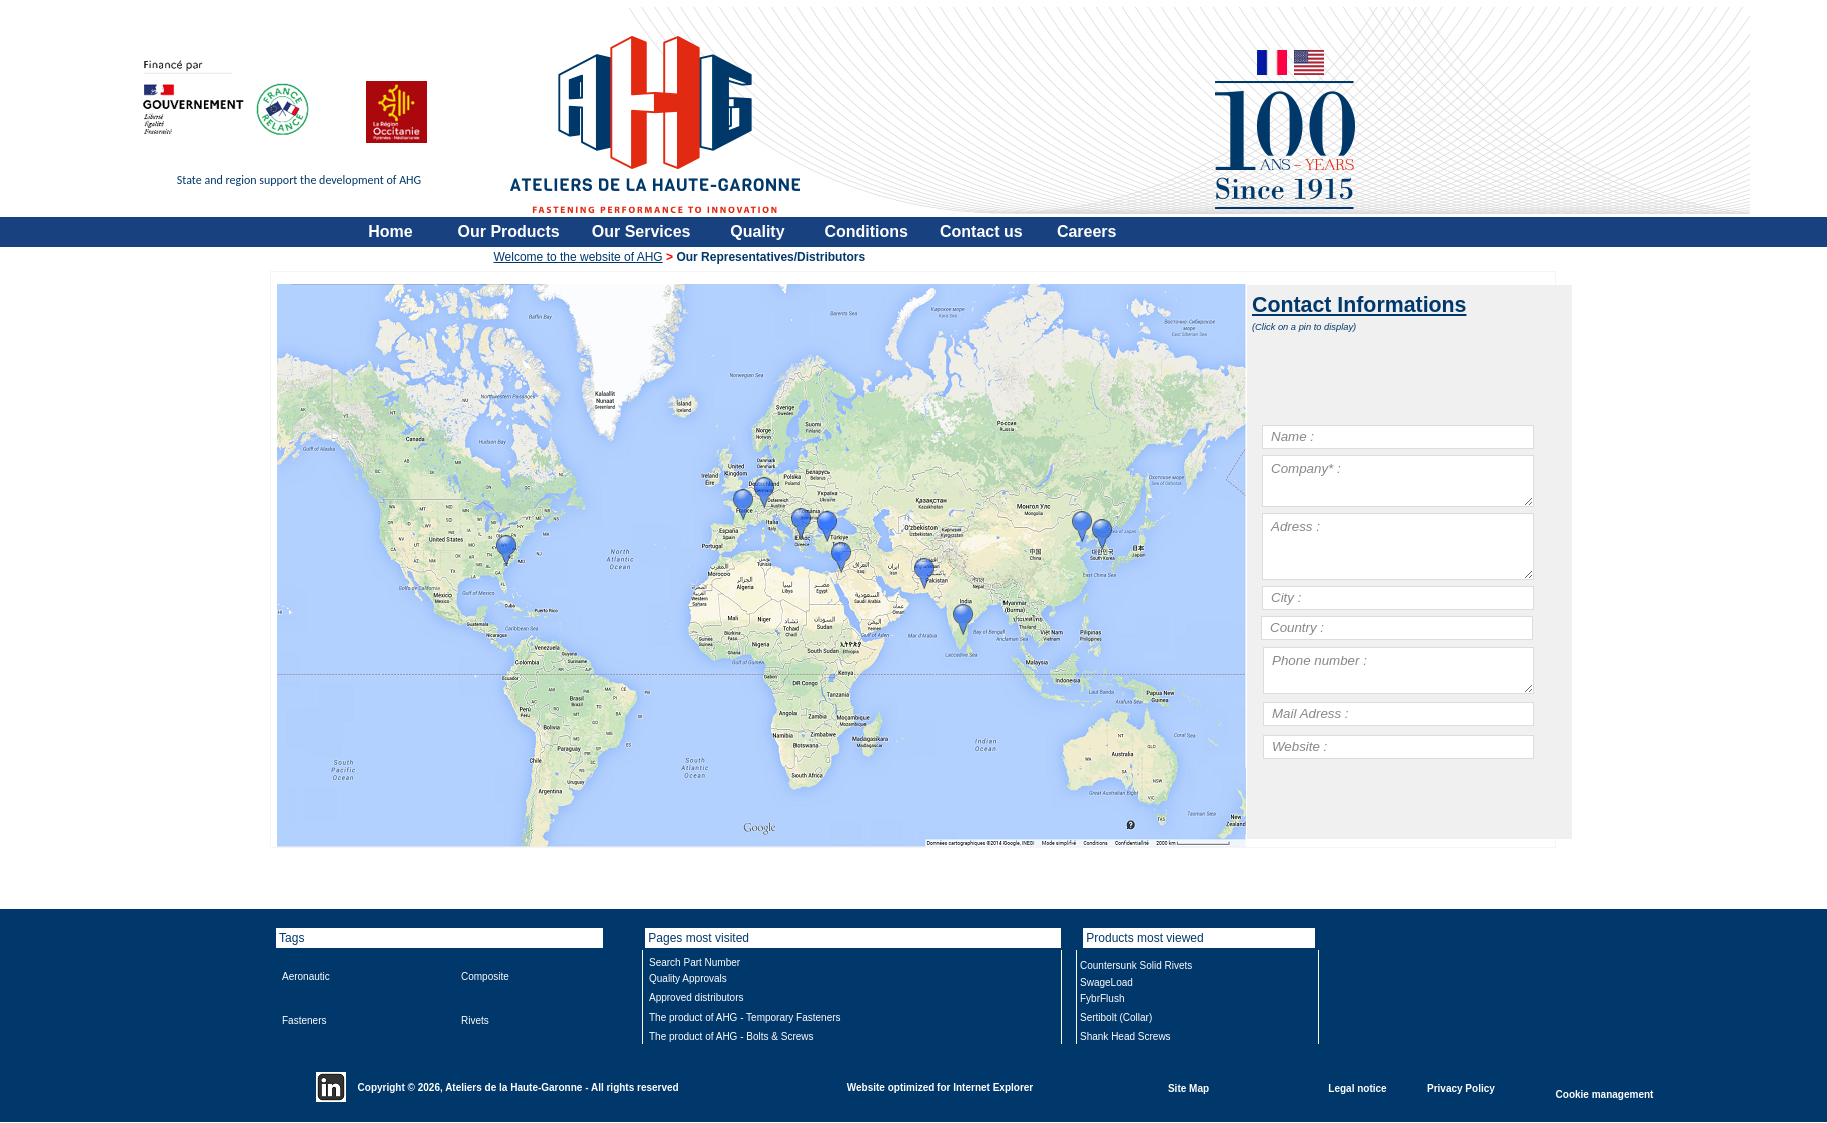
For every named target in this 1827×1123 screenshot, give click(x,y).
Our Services (641, 231)
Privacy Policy (1461, 1087)
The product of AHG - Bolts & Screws (731, 1036)
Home (390, 231)
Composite (485, 976)
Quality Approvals (688, 978)
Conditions (866, 231)
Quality (757, 231)
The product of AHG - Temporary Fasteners (745, 1017)
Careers (1087, 231)
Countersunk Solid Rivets (1136, 965)
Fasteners (304, 1020)
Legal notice (1357, 1087)
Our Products (509, 231)
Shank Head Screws (1125, 1036)
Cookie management (1605, 1093)
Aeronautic (306, 976)
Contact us (981, 231)
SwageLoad (1106, 982)
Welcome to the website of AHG (578, 257)
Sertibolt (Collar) (1116, 1017)
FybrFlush (1102, 998)
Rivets (475, 1020)
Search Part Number (694, 962)
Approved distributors (696, 997)
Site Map (1188, 1087)
